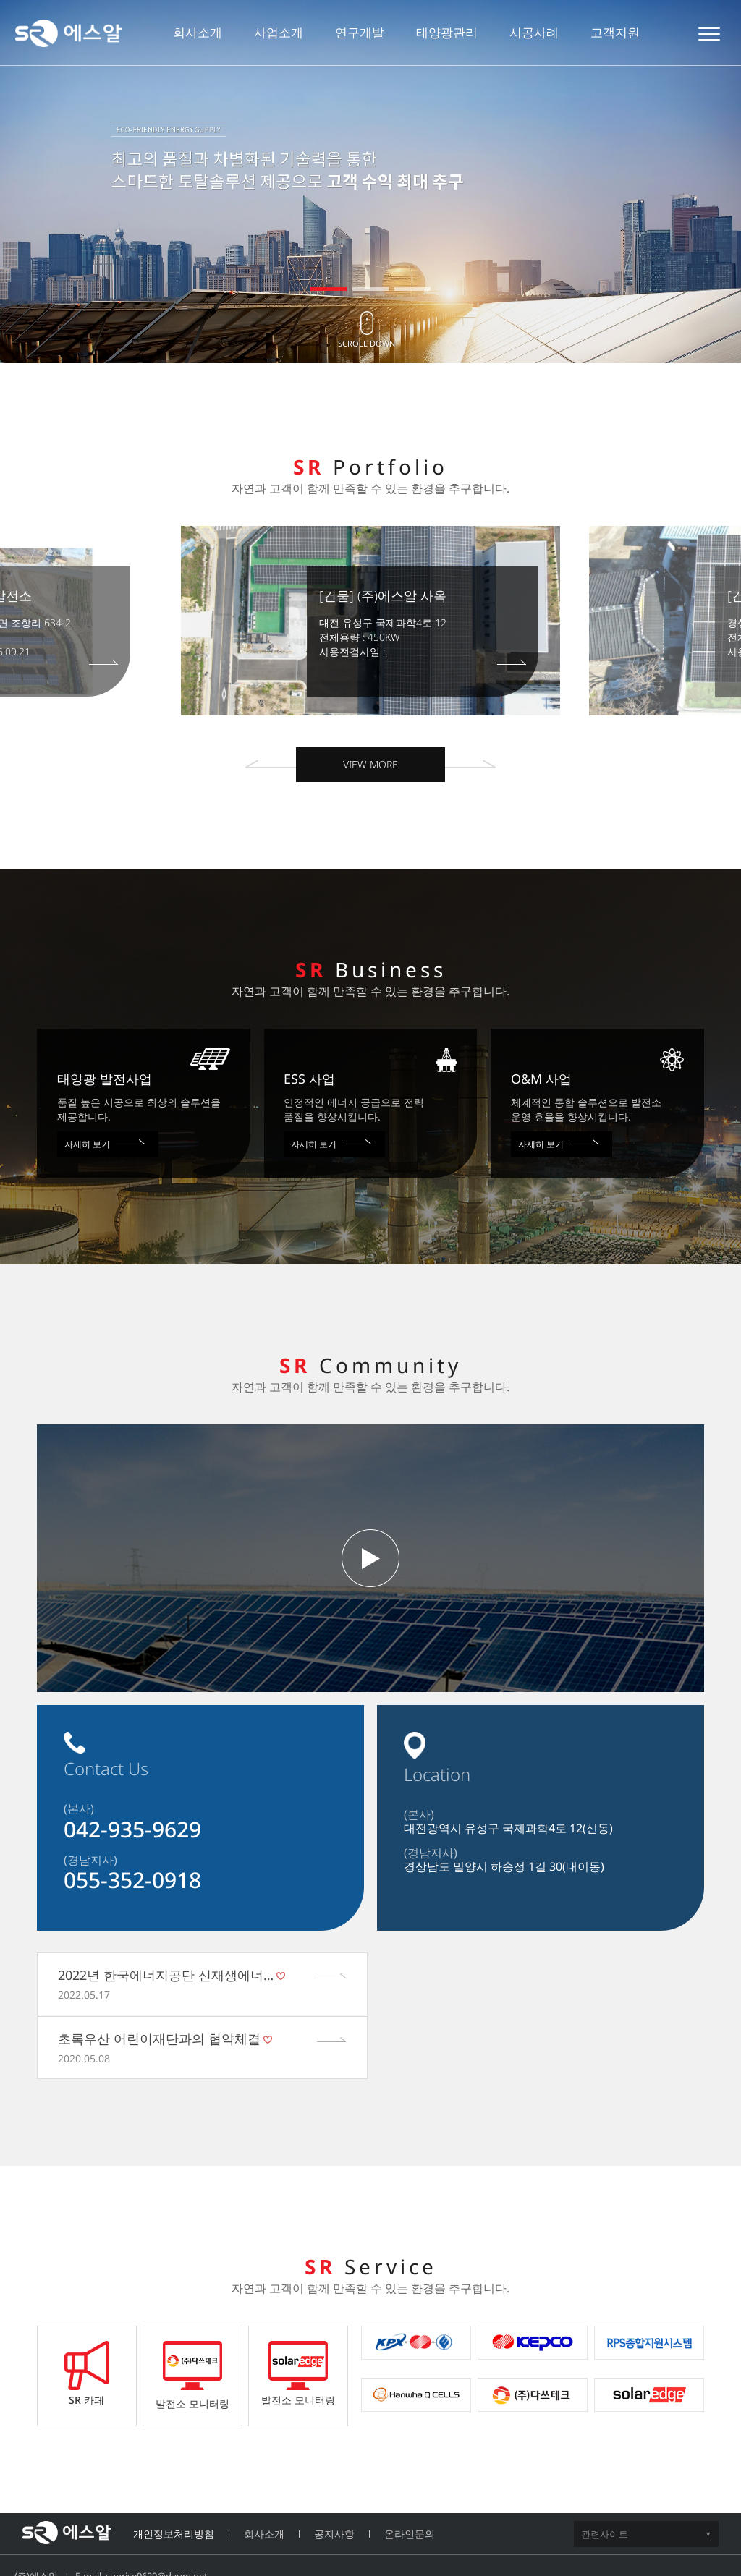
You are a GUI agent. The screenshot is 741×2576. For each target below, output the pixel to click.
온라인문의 (409, 2470)
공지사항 (334, 2470)
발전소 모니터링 (192, 2312)
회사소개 (264, 2470)
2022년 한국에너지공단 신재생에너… (166, 1975)
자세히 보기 (104, 1144)
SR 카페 (86, 2310)
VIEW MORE (370, 764)
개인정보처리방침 (173, 2470)
